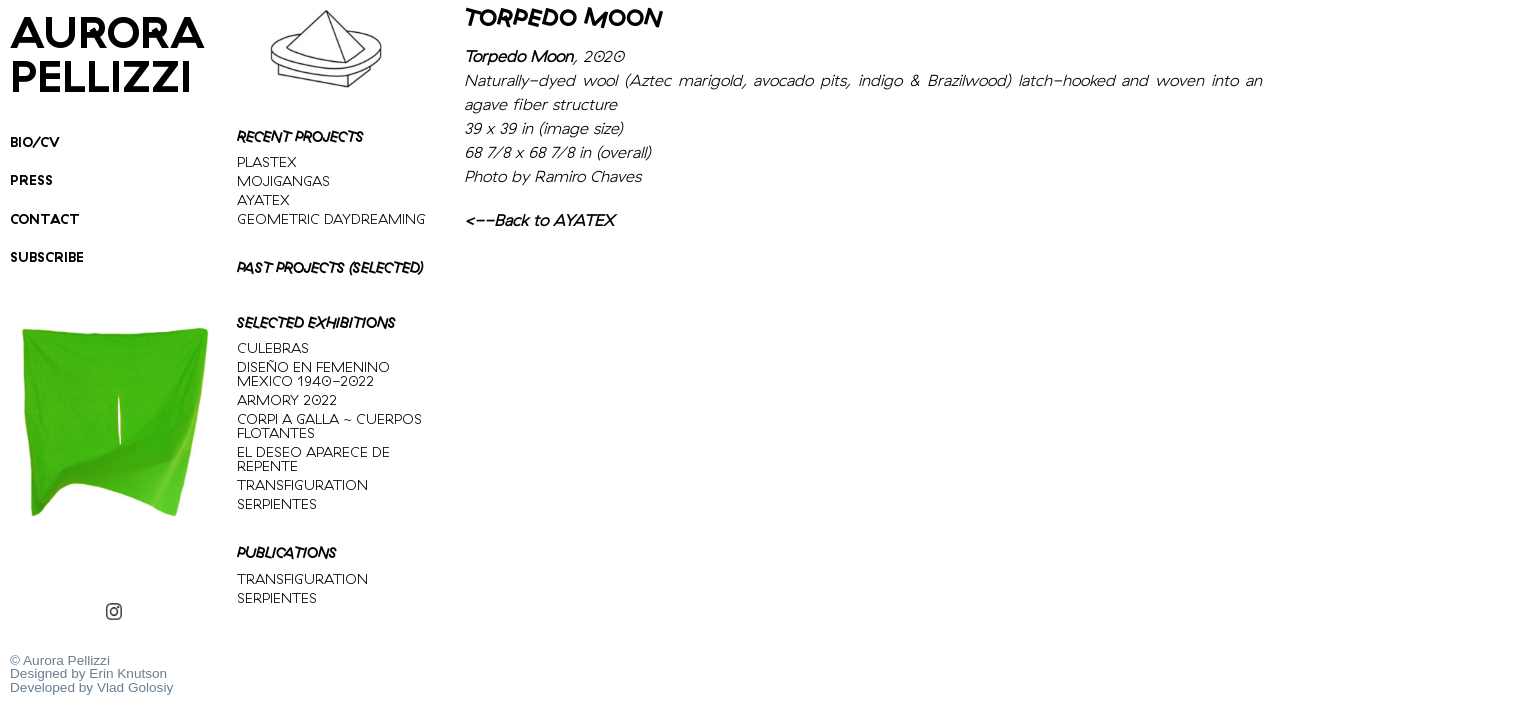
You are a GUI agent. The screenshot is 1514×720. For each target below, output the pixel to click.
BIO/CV (35, 141)
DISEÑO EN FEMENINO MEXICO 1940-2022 (313, 374)
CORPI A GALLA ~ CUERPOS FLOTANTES (329, 426)
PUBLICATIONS (287, 553)
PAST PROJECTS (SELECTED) (330, 268)
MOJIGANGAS (283, 181)
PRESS (31, 179)
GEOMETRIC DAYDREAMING (331, 219)
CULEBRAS (273, 348)
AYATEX (263, 200)
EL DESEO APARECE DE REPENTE (313, 459)
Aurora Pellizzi (107, 54)
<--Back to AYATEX (539, 220)
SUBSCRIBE (47, 256)
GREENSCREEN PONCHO (18, 556)
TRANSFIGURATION (302, 485)
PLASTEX (267, 162)
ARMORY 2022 (287, 400)
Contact (45, 218)
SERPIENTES (277, 504)
